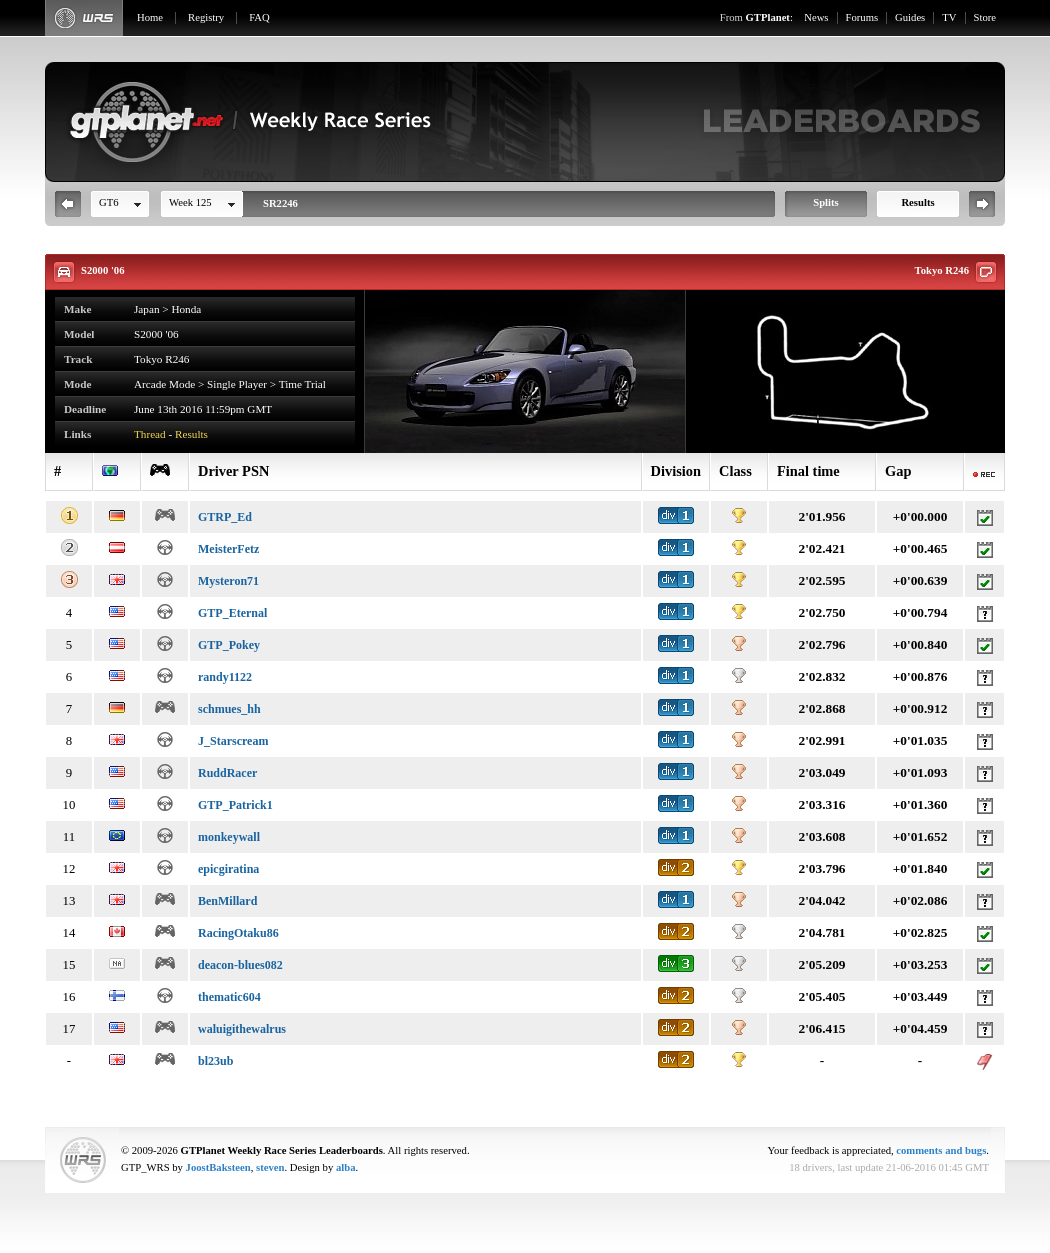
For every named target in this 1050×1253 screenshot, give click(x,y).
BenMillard (227, 901)
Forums (862, 17)
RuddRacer (227, 773)
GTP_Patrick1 (235, 805)
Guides (910, 17)
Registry (206, 17)
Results (917, 202)
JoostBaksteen (218, 1167)
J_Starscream (233, 741)
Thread (150, 434)
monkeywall (229, 837)
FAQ (259, 17)
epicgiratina (228, 869)
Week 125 (190, 202)
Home (150, 17)
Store (985, 17)
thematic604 (229, 997)
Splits (825, 202)
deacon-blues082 (240, 965)
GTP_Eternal (232, 613)
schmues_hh (229, 709)
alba (346, 1167)
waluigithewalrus (242, 1029)
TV (949, 17)
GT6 (109, 202)
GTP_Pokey (229, 645)
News (816, 17)
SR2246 (280, 203)
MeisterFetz (228, 549)
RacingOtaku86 (238, 933)
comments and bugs (941, 1150)
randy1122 (225, 677)
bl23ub (215, 1061)
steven (270, 1167)
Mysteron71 (228, 581)
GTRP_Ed (225, 517)
